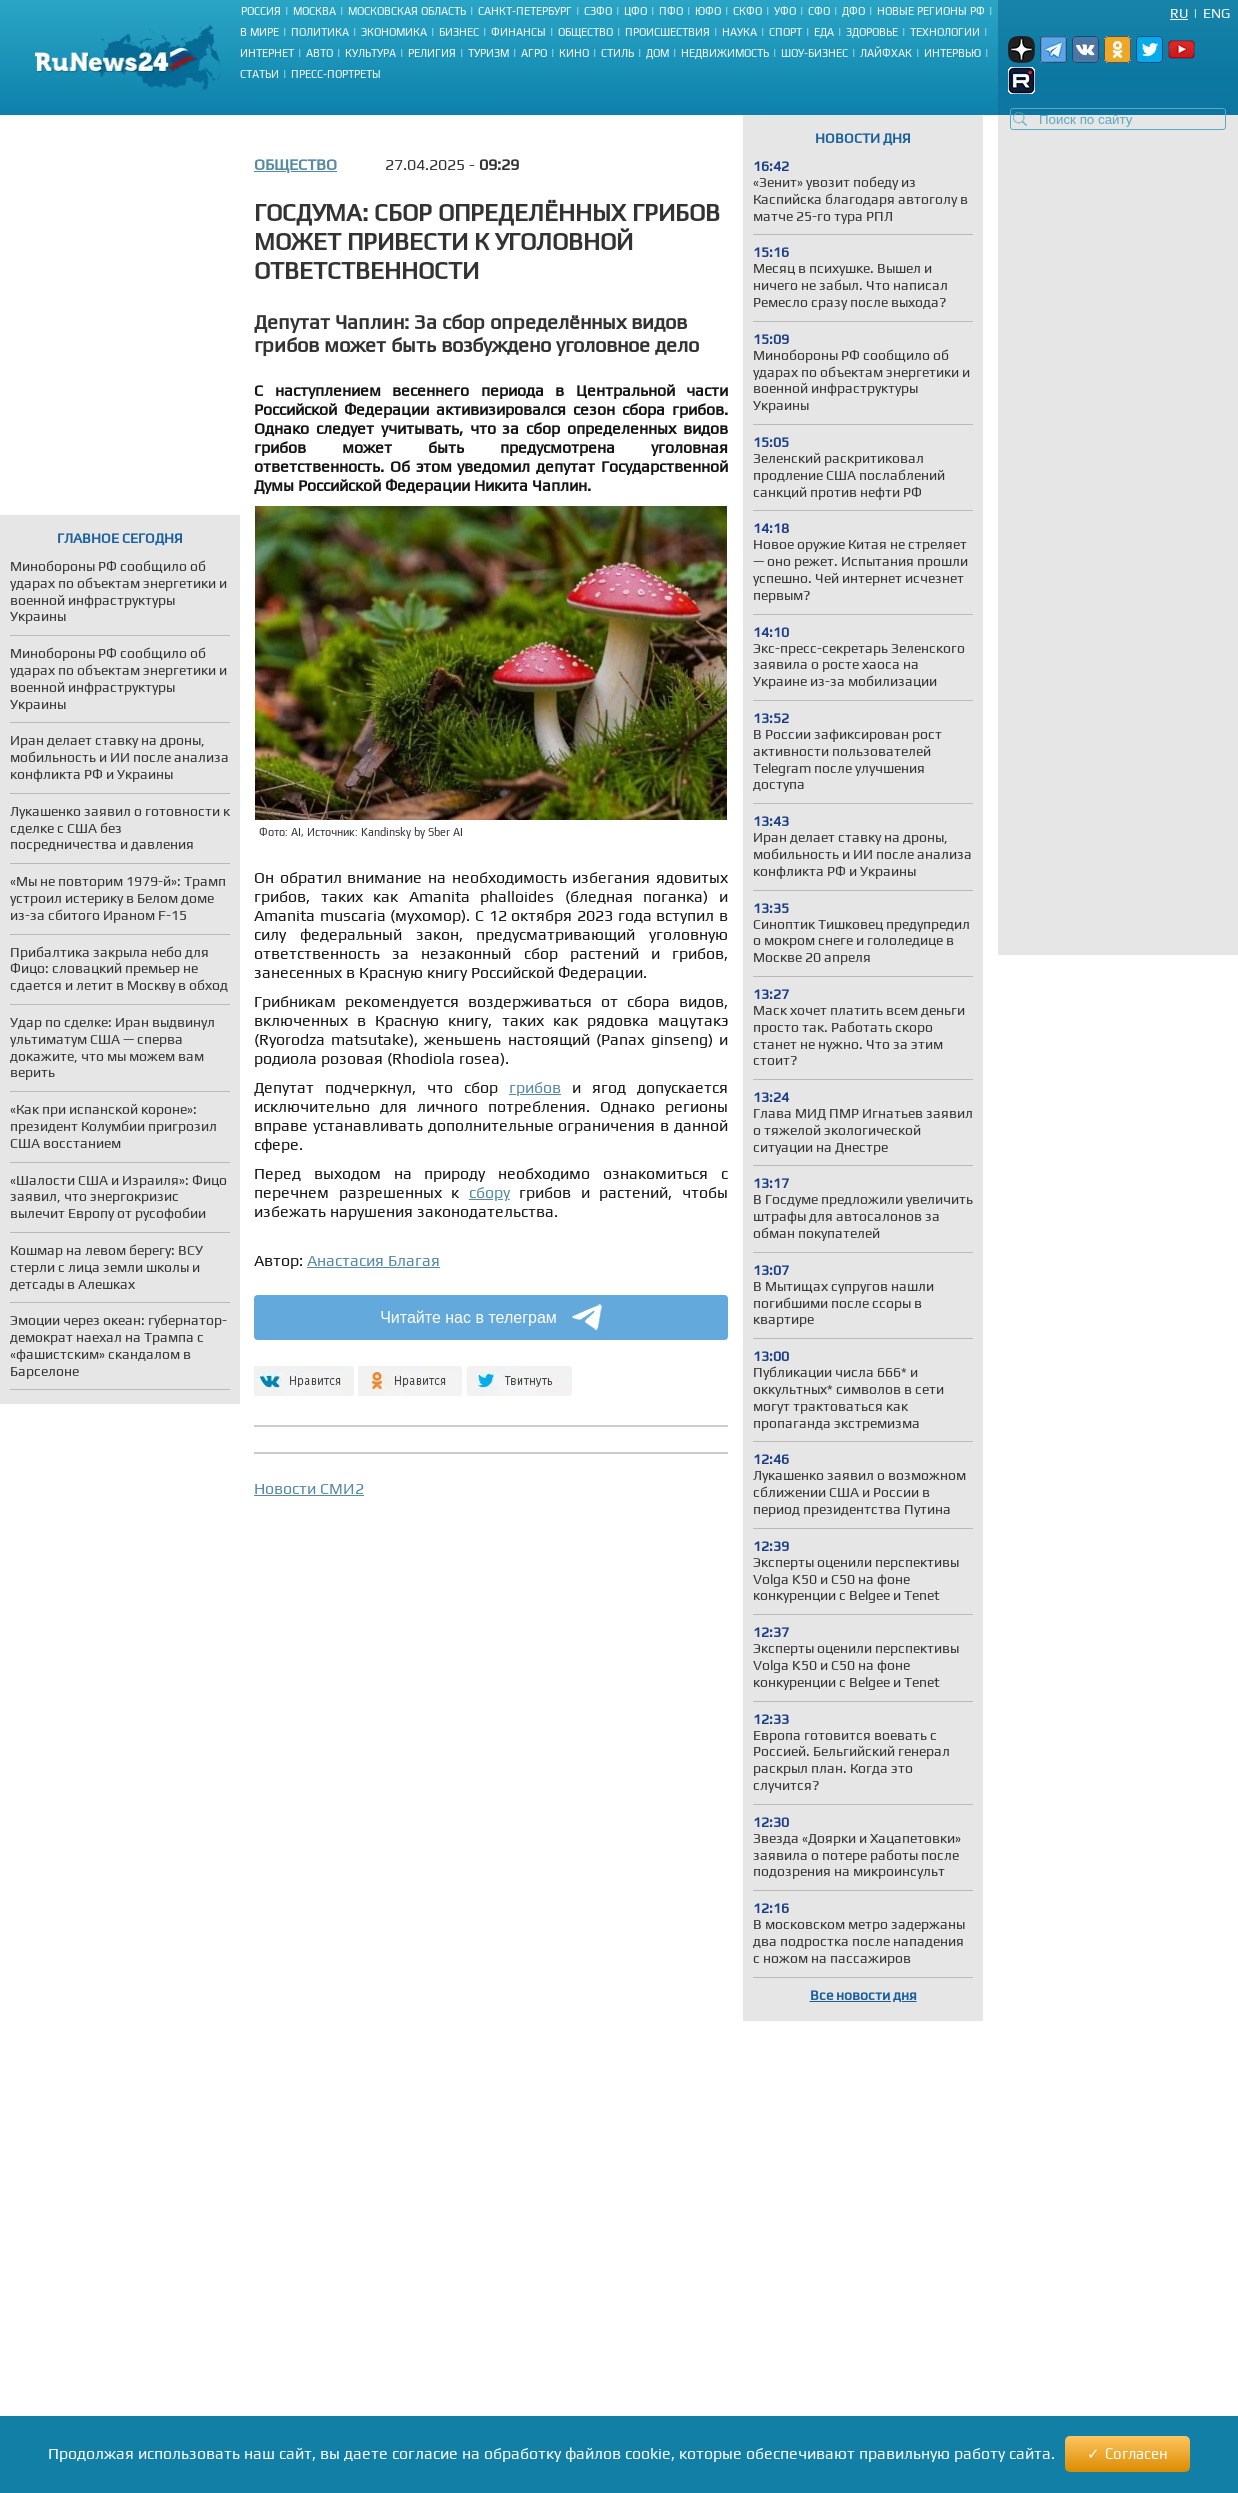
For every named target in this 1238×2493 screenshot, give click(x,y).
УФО (785, 11)
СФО (819, 11)
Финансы (518, 32)
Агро (534, 53)
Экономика (394, 32)
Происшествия (667, 32)
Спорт (785, 32)
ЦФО (635, 11)
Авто (319, 53)
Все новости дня (863, 1995)
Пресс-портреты (336, 74)
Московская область (407, 11)
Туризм (488, 53)
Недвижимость (725, 53)
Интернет (267, 53)
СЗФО (598, 11)
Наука (739, 32)
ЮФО (708, 11)
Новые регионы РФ (931, 11)
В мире (259, 32)
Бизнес (459, 32)
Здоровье (872, 32)
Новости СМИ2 (309, 1488)
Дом (657, 53)
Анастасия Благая (373, 1260)
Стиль (617, 53)
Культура (370, 53)
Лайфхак (886, 53)
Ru (1179, 13)
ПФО (671, 11)
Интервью (952, 53)
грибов (535, 1087)
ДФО (853, 11)
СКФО (747, 11)
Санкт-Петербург (525, 11)
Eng (1216, 13)
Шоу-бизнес (814, 53)
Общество (585, 32)
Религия (432, 53)
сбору (489, 1192)
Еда (824, 32)
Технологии (945, 32)
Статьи (259, 74)
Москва (314, 11)
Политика (320, 32)
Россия (261, 11)
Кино (574, 53)
